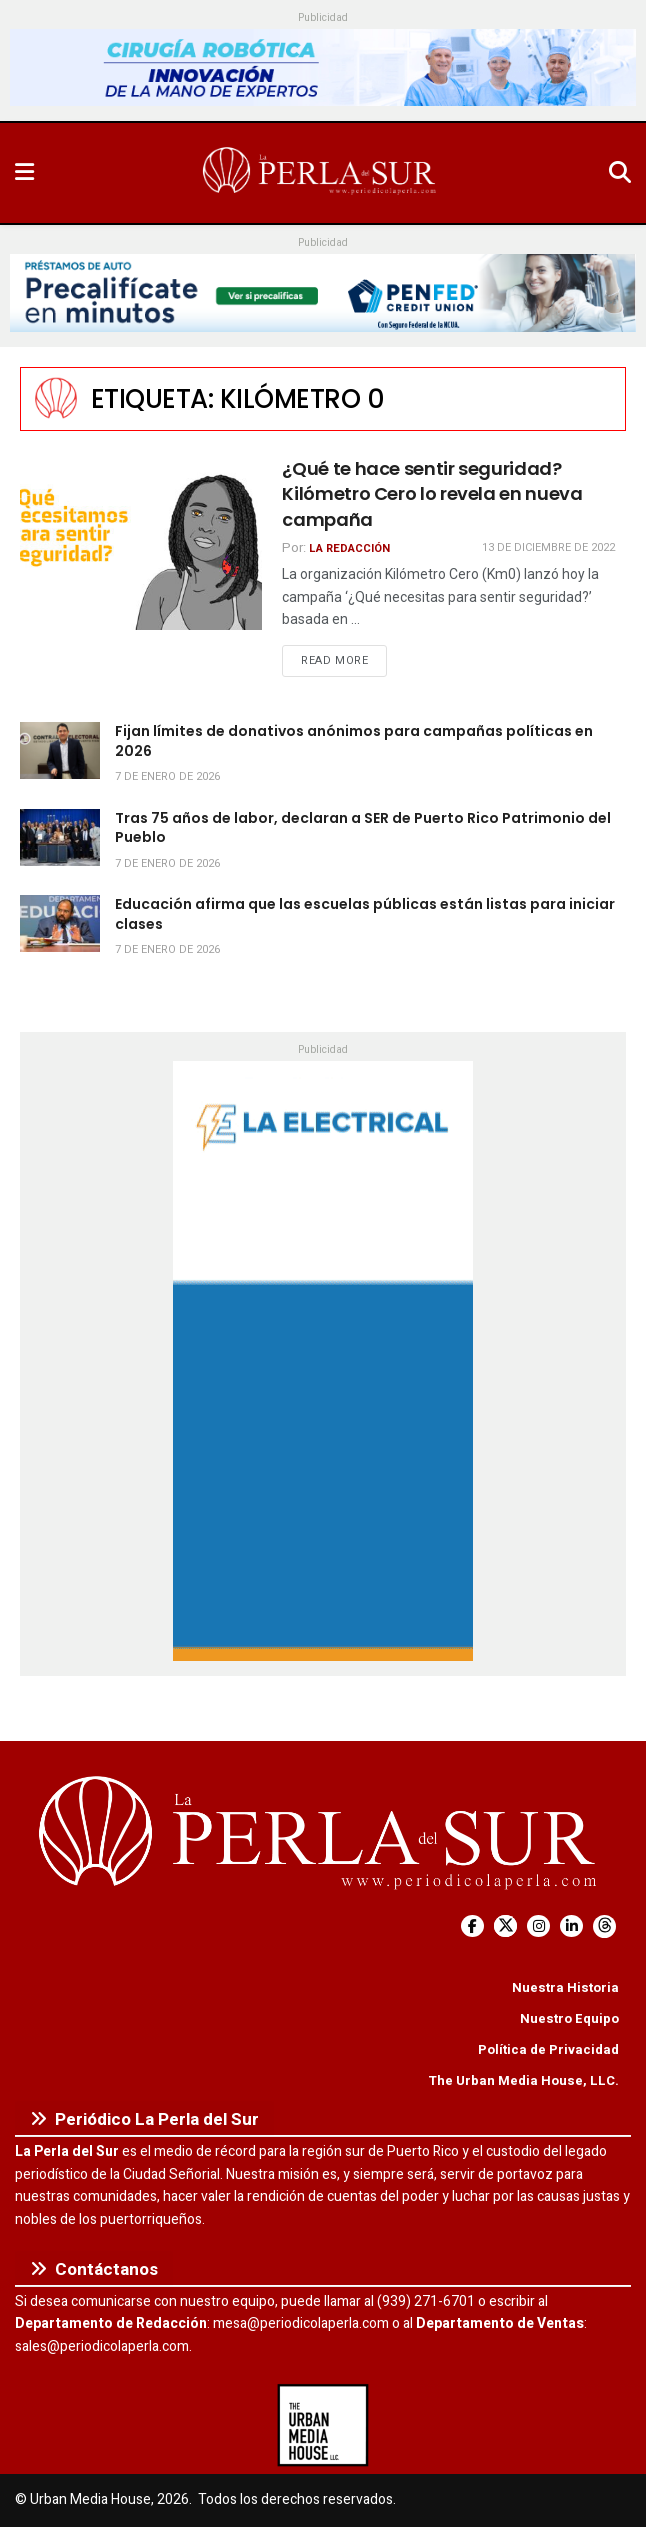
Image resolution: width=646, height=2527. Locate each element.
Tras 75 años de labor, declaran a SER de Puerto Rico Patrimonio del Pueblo (363, 828)
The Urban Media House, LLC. (523, 2080)
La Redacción (349, 548)
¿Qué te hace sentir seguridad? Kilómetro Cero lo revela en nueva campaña (432, 493)
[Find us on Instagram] (538, 1926)
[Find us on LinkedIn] (571, 1926)
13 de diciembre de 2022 (548, 547)
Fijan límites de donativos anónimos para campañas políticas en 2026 (354, 741)
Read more (344, 660)
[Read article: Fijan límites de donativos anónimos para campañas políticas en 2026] (60, 750)
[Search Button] (620, 173)
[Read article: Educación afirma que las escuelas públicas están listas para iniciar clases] (60, 923)
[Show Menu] (24, 173)
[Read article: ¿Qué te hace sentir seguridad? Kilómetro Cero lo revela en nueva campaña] (141, 542)
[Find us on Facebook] (472, 1926)
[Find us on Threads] (604, 1926)
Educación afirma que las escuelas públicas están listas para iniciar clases (365, 914)
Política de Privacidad (548, 2049)
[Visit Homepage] (321, 173)
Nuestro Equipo (569, 2018)
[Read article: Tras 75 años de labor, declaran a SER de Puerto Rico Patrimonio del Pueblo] (60, 837)
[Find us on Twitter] (505, 1926)
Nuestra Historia (565, 1987)
